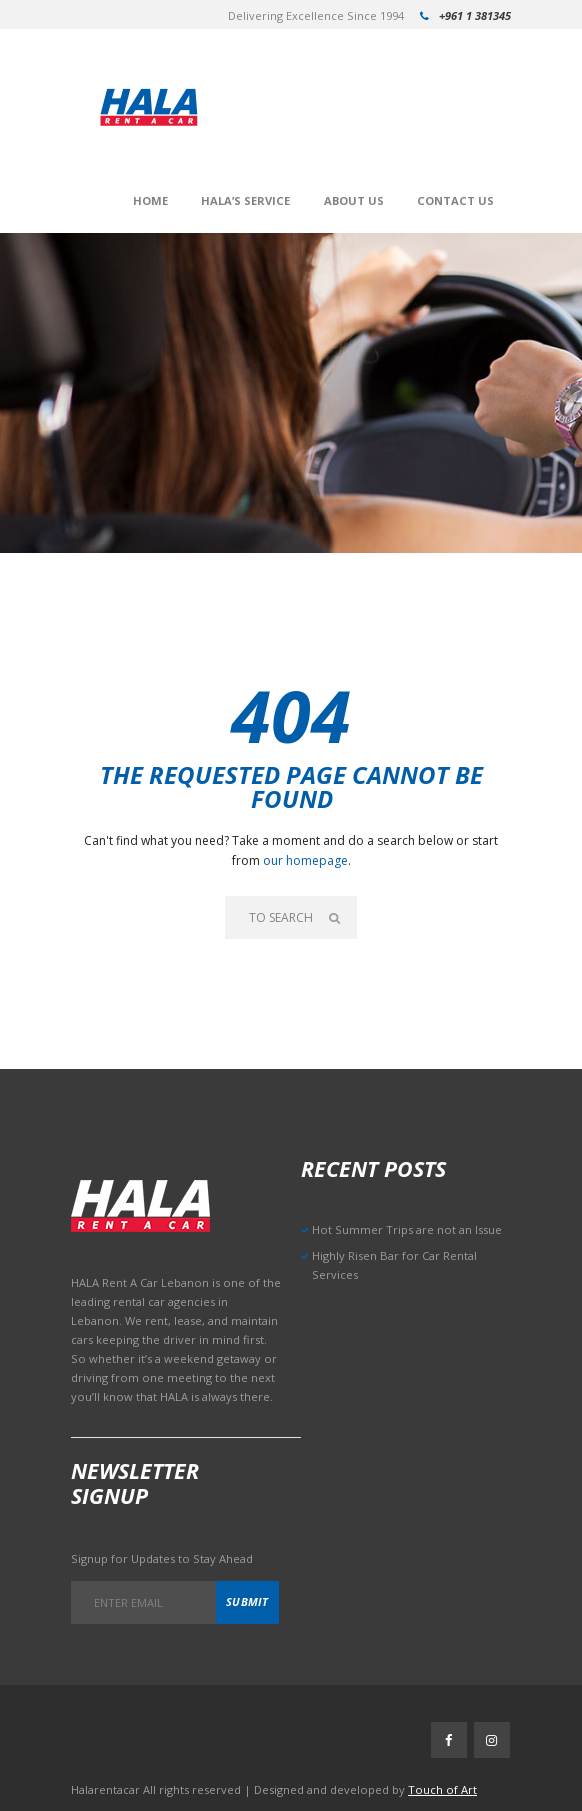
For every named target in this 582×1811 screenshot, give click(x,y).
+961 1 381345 (475, 15)
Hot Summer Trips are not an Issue (407, 1229)
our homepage (305, 860)
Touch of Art (442, 1789)
